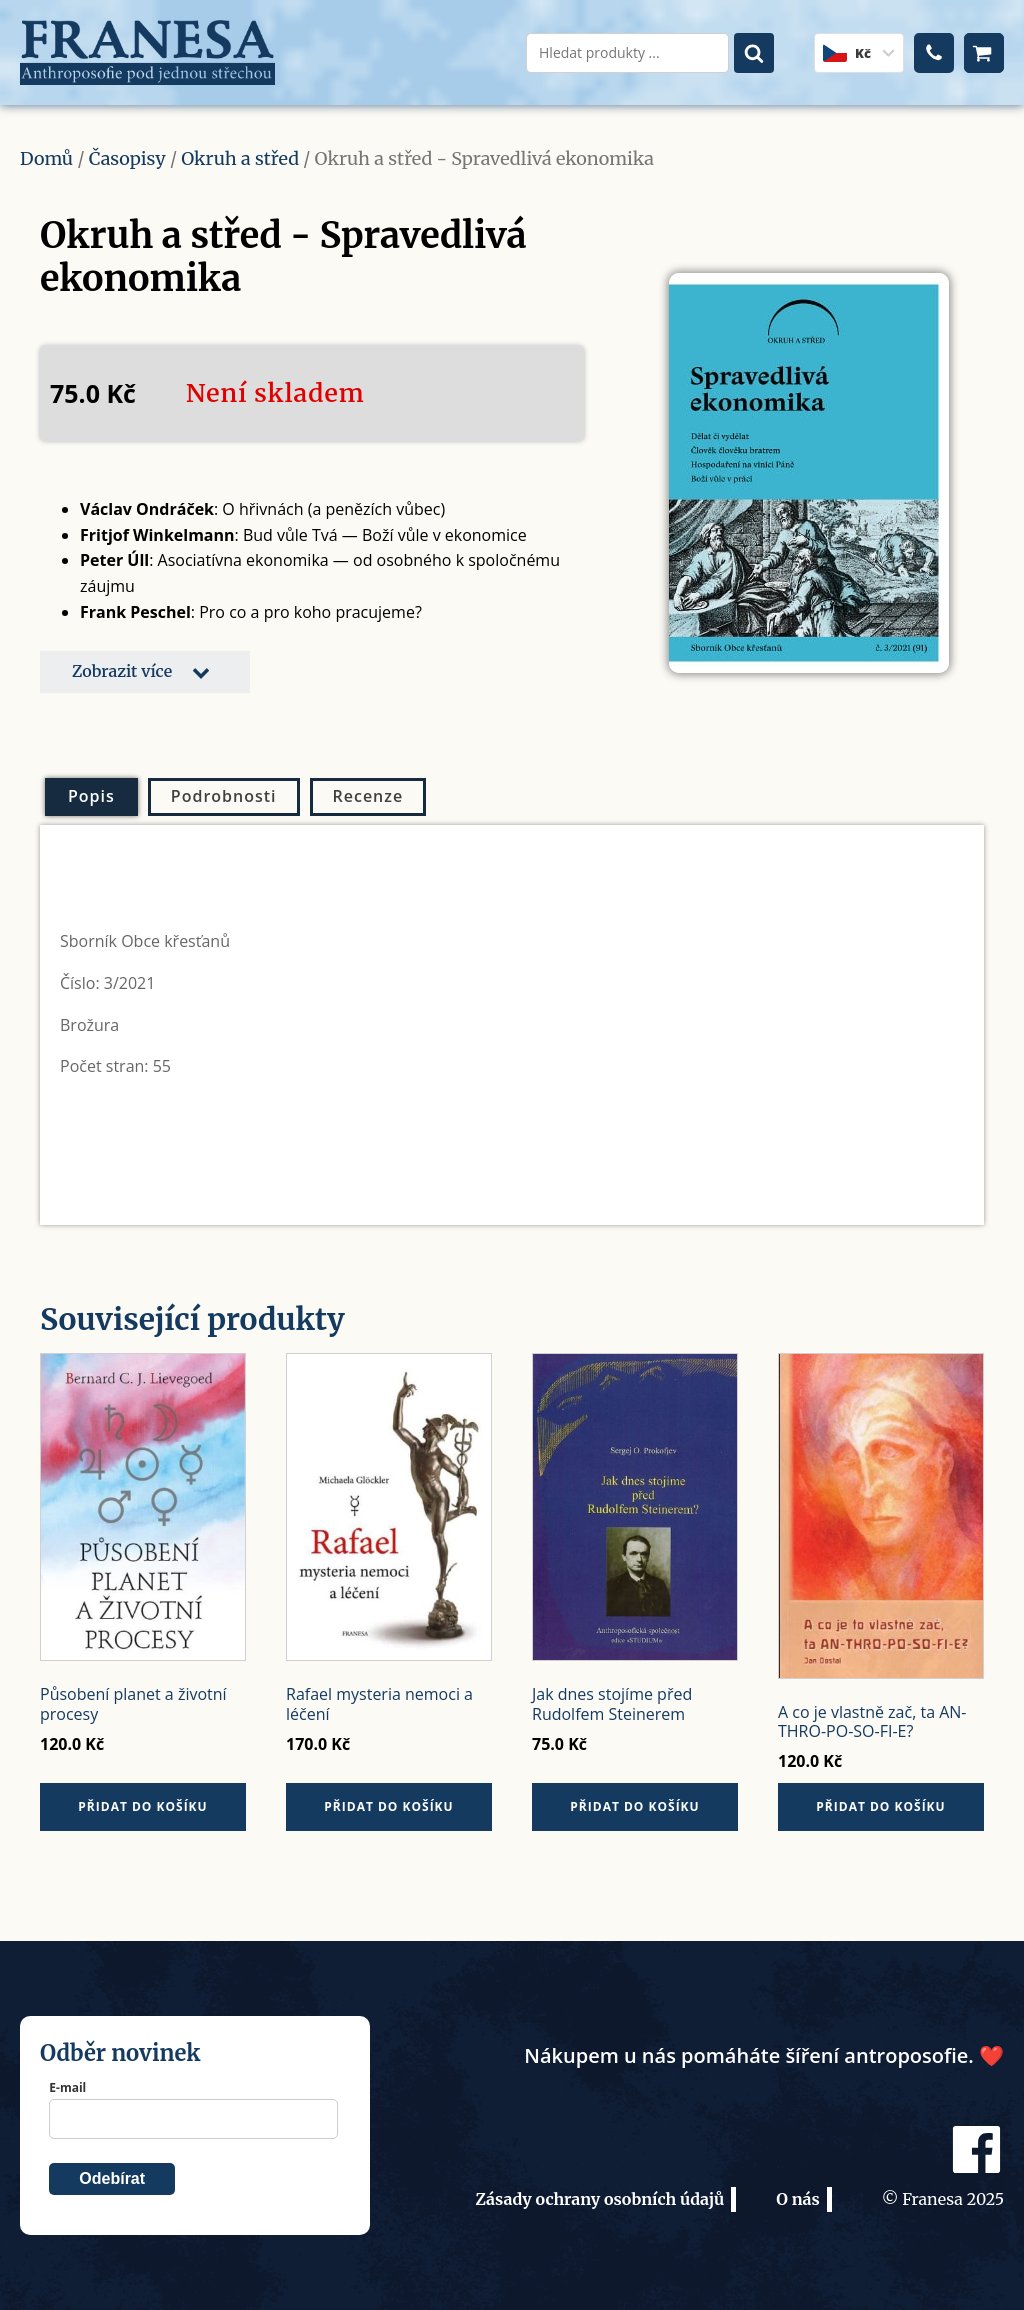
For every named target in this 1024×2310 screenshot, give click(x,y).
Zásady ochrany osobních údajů (599, 2199)
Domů (46, 158)
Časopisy (127, 158)
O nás (798, 2199)
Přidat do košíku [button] (142, 1806)
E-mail (67, 2087)
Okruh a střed (240, 158)
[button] (145, 672)
